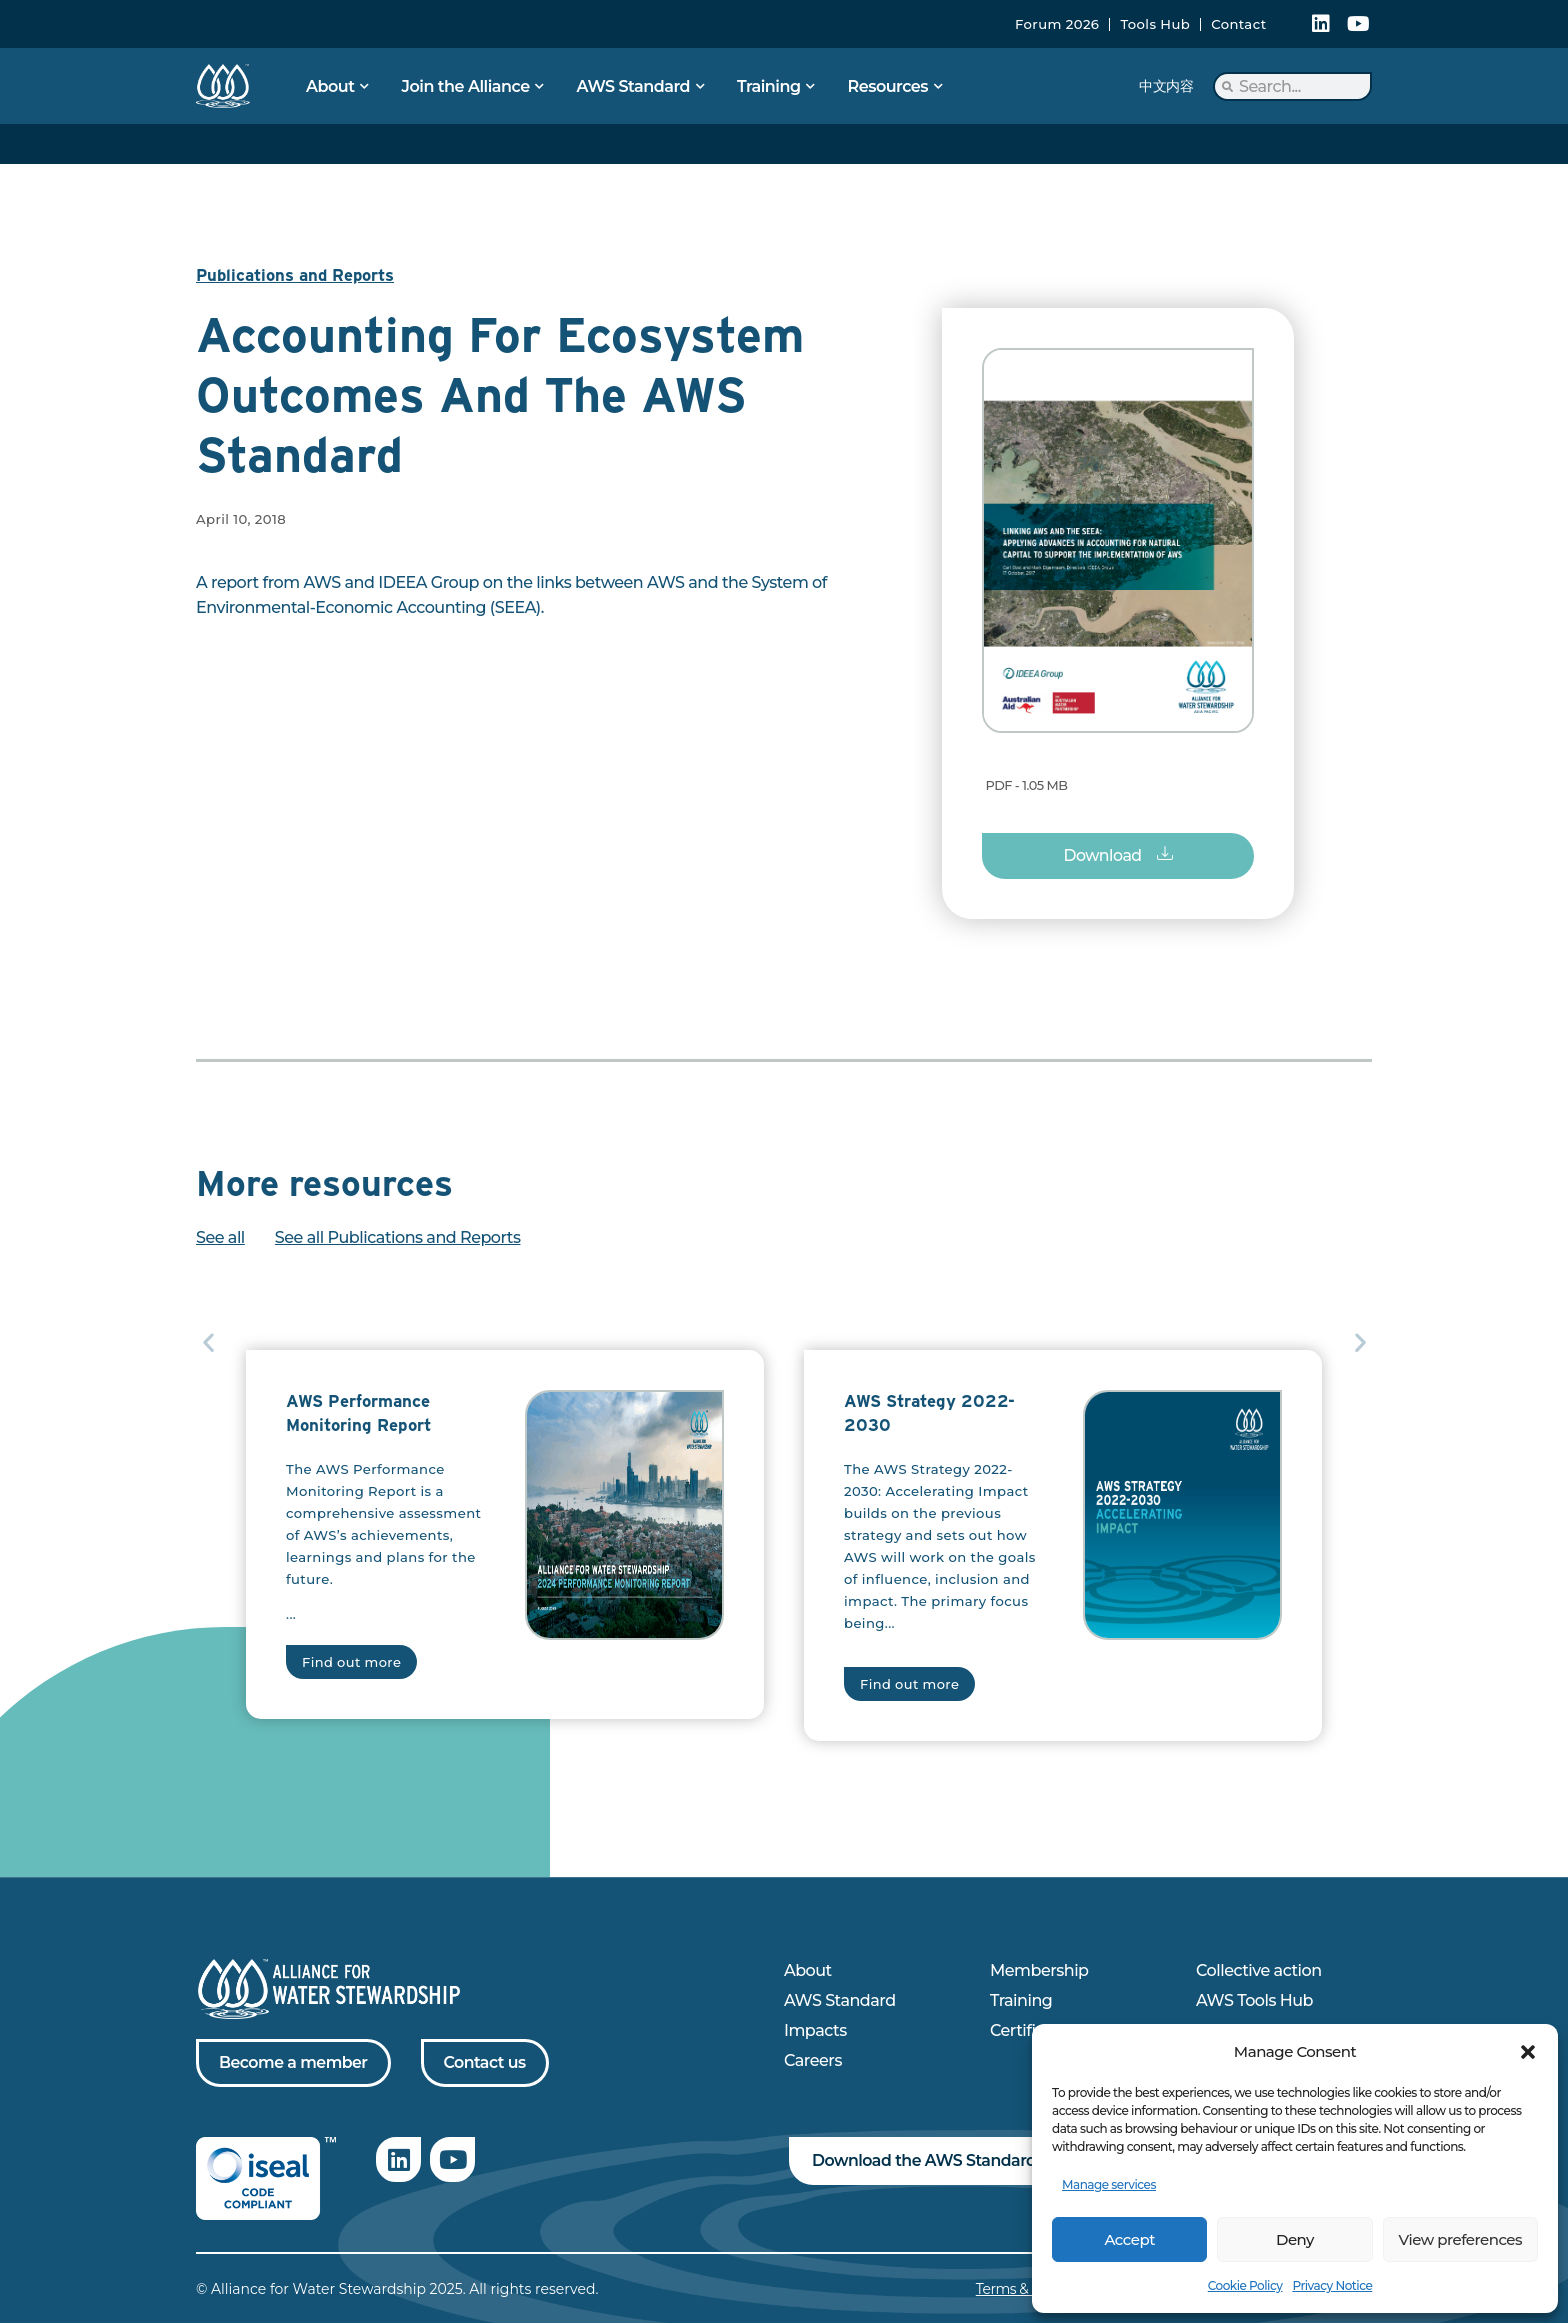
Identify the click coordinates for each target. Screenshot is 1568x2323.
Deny (1295, 2239)
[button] (1528, 2052)
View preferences (1460, 2239)
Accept (1129, 2239)
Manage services (1109, 2184)
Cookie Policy (1245, 2285)
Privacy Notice (1332, 2285)
